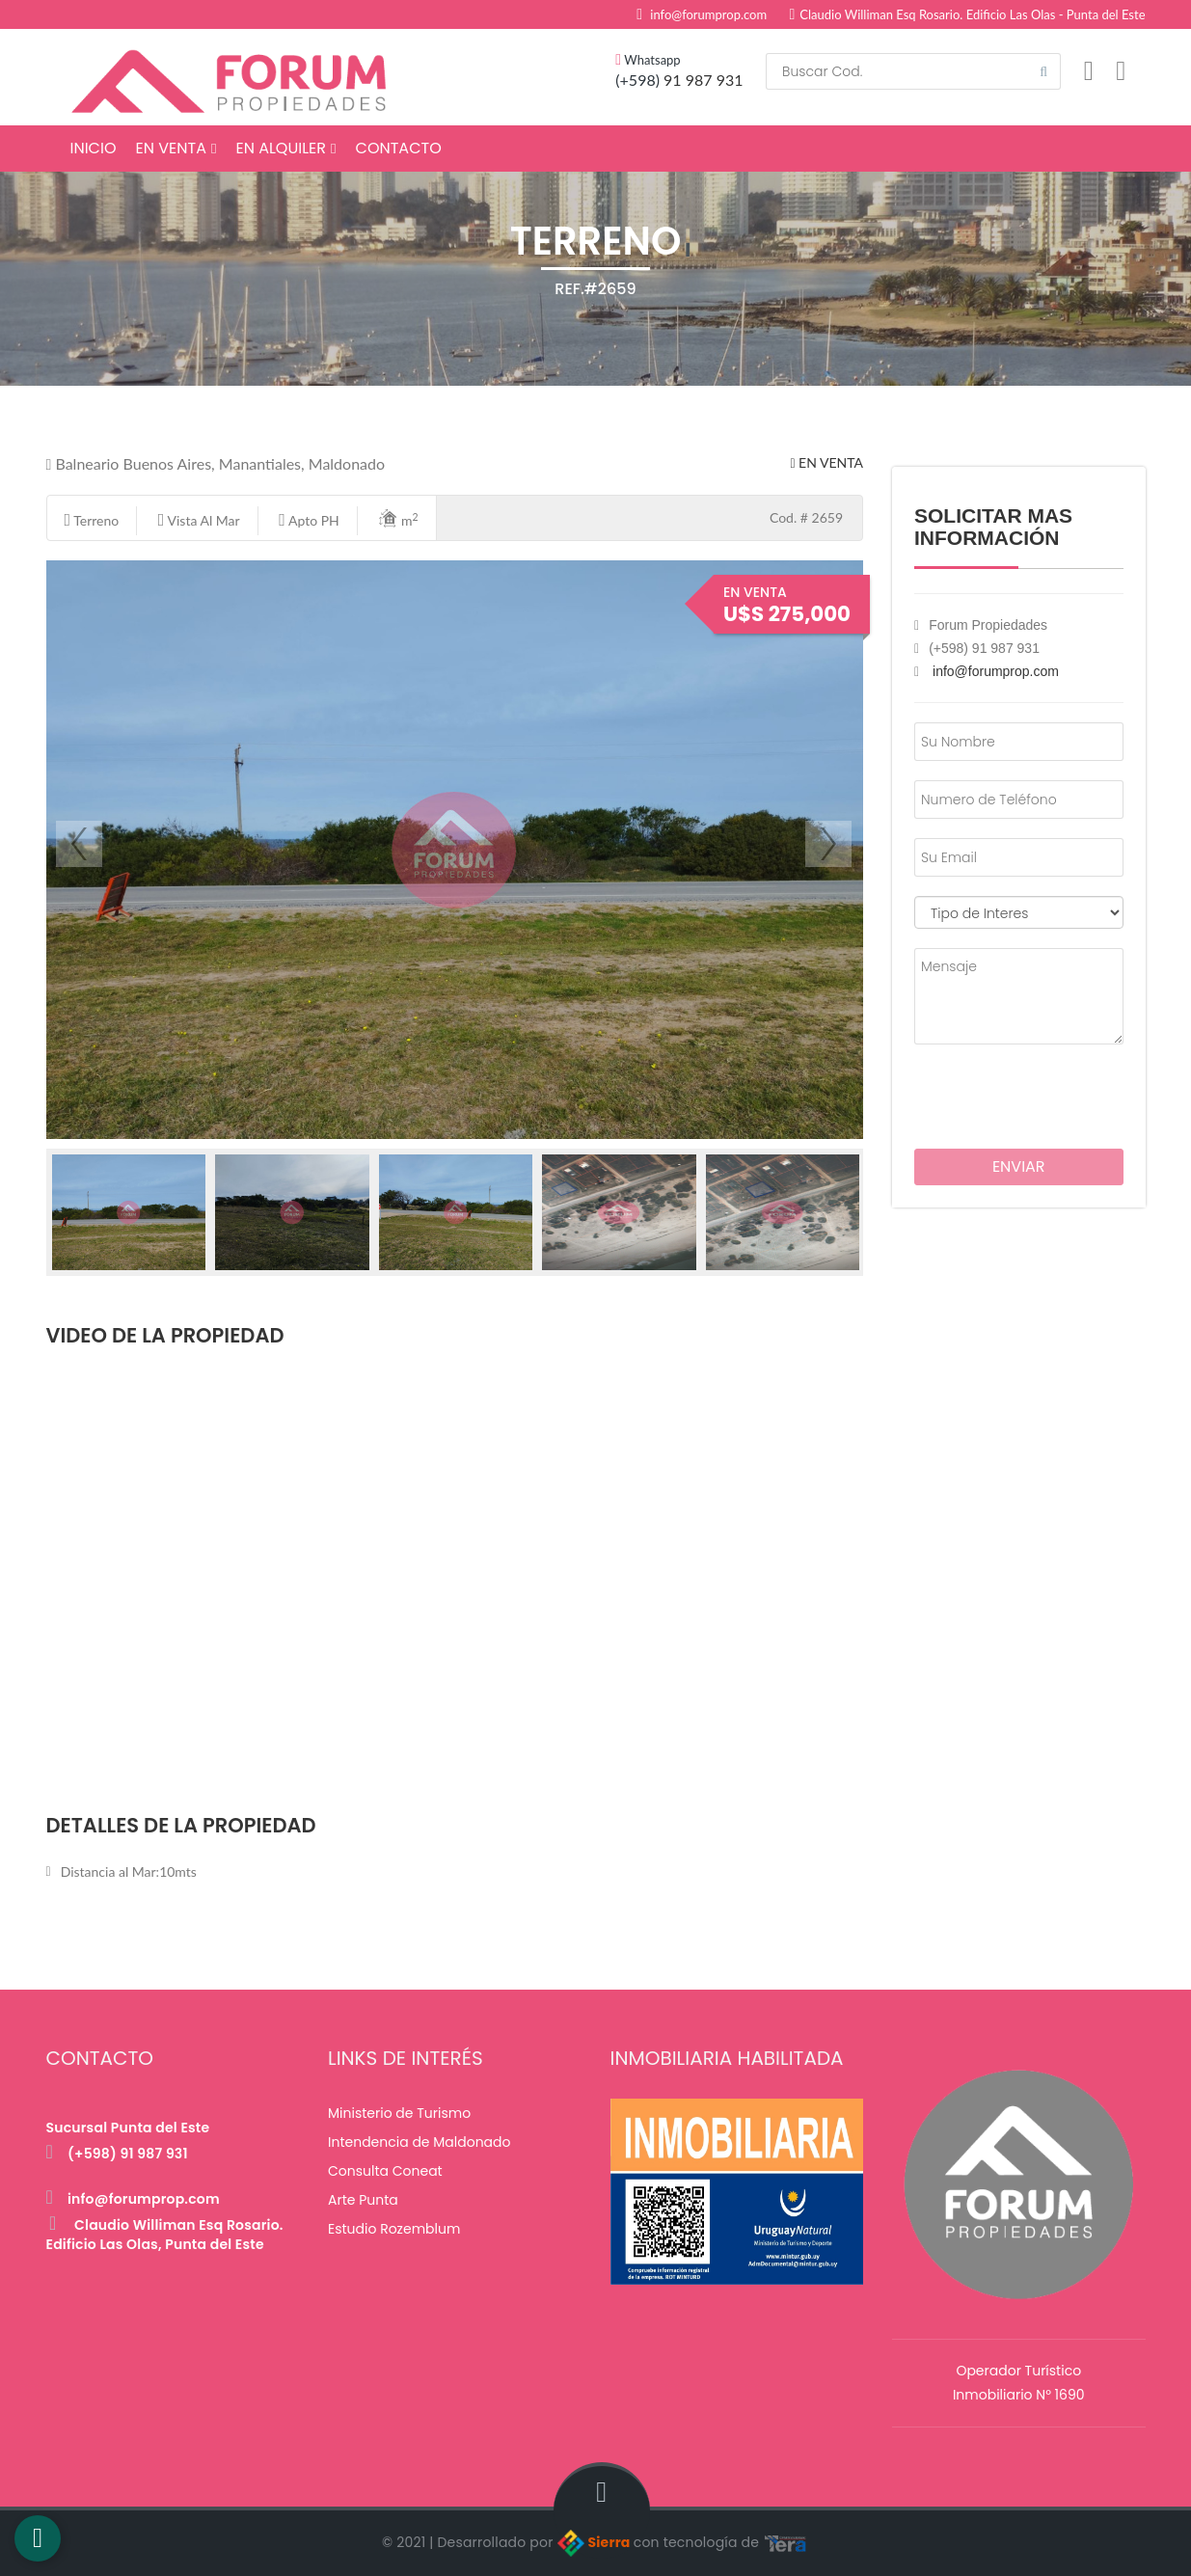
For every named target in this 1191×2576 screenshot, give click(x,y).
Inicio (93, 148)
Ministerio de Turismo (399, 2113)
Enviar (1018, 1166)
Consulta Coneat (385, 2171)
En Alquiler (285, 148)
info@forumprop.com (708, 14)
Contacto (399, 148)
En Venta (175, 148)
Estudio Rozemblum (394, 2228)
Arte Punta (363, 2200)
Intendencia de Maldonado (419, 2142)
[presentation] (1027, 1093)
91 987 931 (703, 79)
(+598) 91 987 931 (117, 2153)
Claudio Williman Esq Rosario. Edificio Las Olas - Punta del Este (968, 14)
